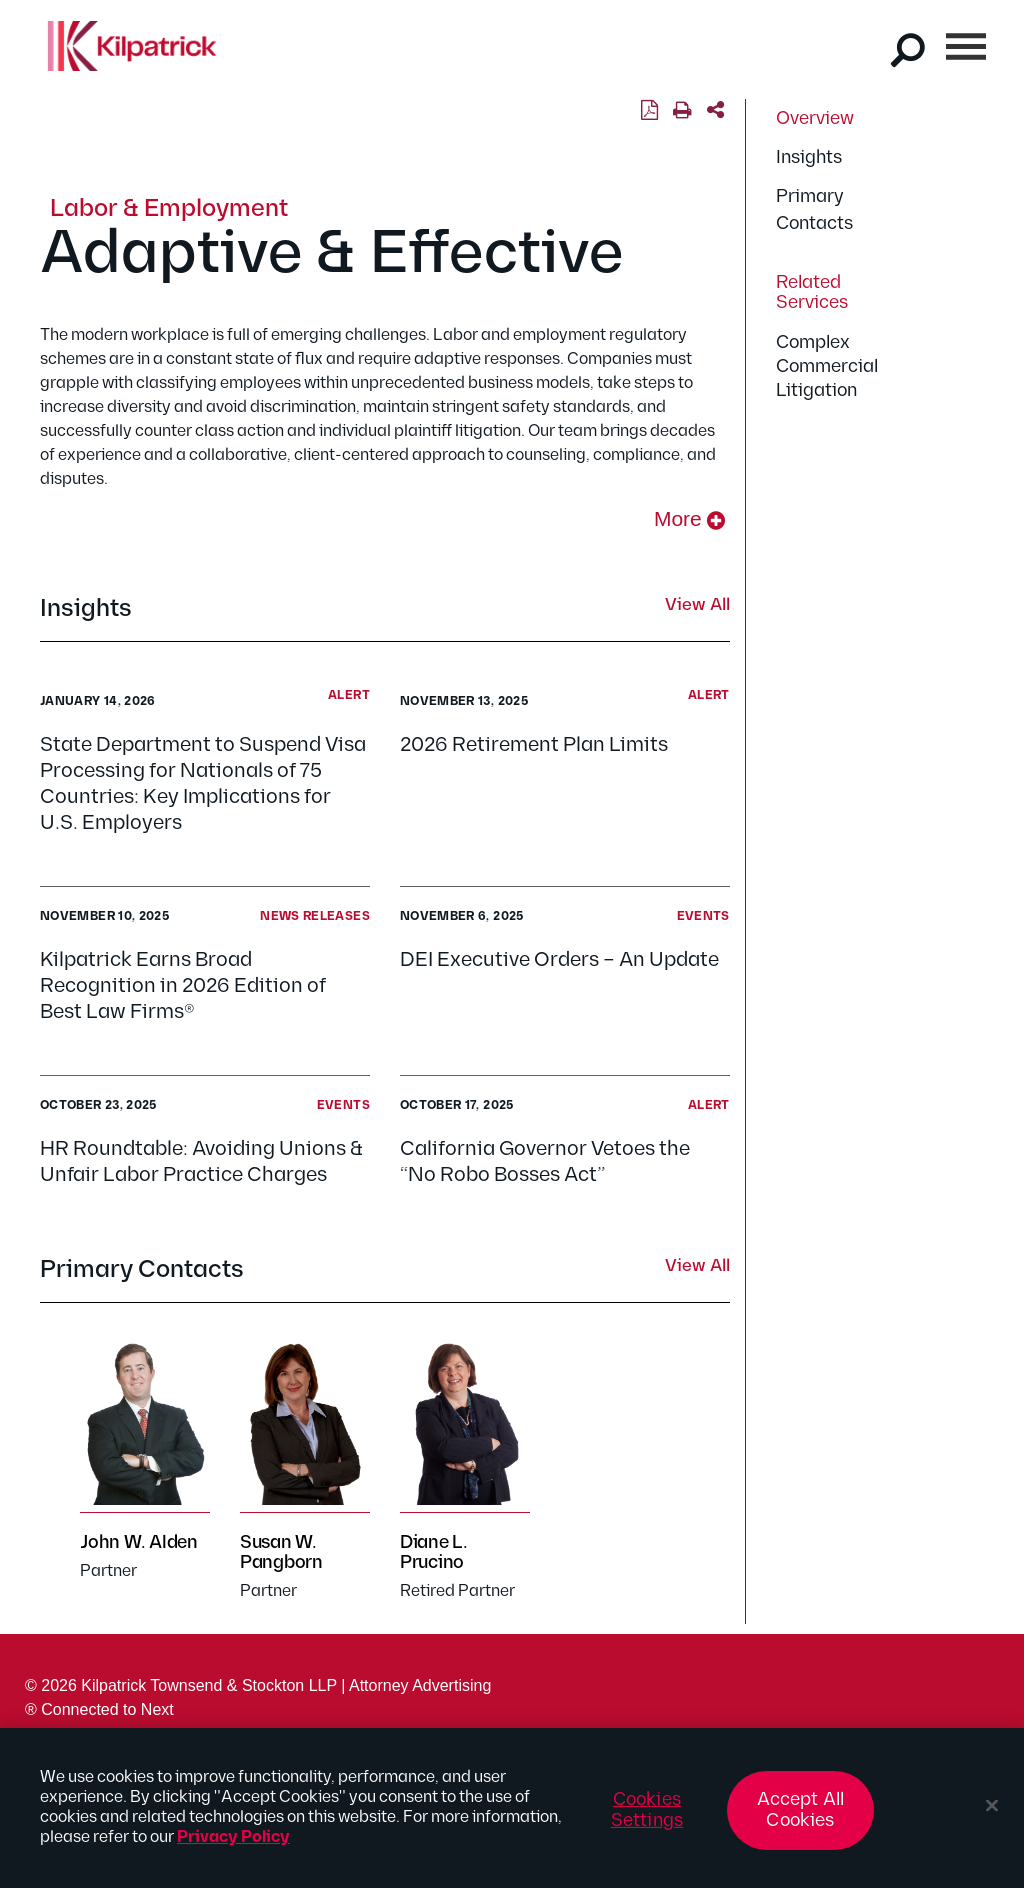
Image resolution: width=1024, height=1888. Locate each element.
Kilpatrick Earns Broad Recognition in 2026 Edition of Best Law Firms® (183, 986)
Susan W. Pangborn (281, 1552)
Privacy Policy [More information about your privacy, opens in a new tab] (233, 1845)
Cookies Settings (647, 1818)
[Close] (992, 1814)
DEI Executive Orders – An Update (559, 960)
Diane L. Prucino (434, 1552)
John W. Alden (139, 1542)
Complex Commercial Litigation (827, 366)
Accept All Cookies (801, 1818)
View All (697, 606)
